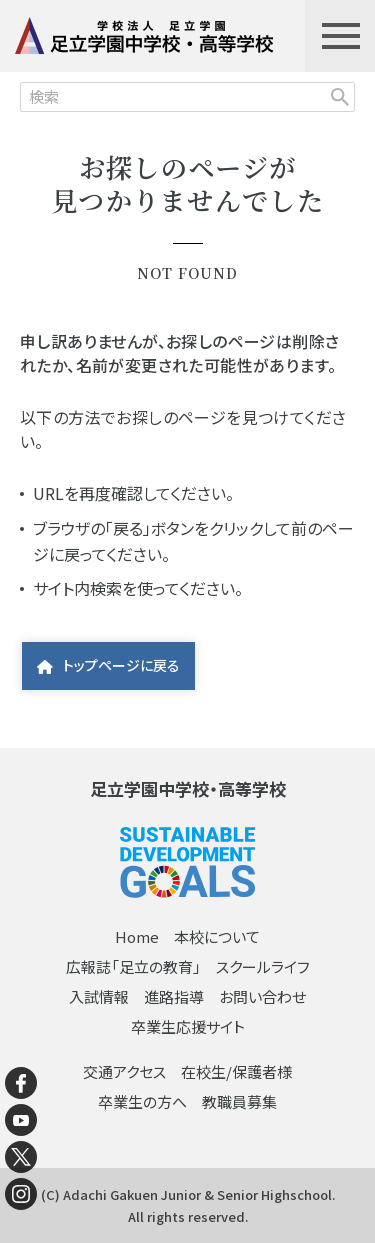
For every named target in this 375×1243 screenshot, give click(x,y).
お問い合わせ (262, 996)
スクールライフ (263, 966)
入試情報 (99, 996)
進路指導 (174, 996)
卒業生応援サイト (188, 1026)
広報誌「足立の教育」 (133, 966)
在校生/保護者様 (236, 1071)
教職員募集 (239, 1101)
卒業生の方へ (142, 1101)
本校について (217, 936)
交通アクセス (124, 1071)
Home (137, 936)
